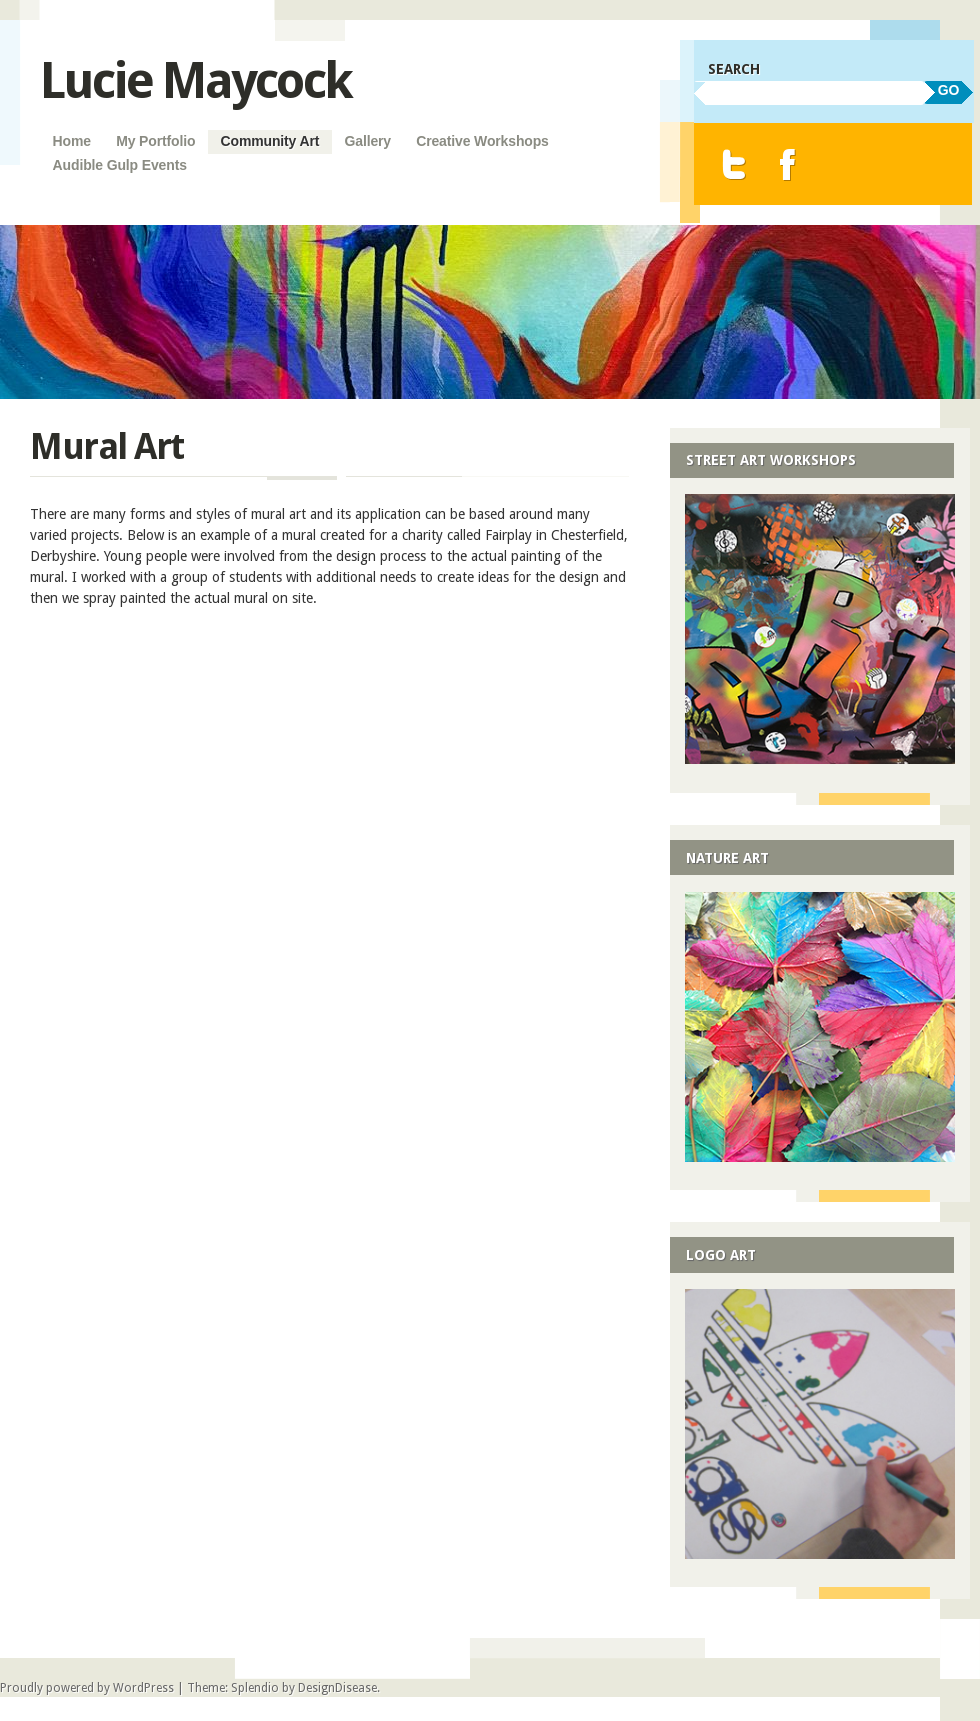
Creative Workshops (482, 141)
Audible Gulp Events (120, 165)
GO (949, 90)
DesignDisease (337, 1688)
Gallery (367, 141)
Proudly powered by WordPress (87, 1688)
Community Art (270, 141)
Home (72, 141)
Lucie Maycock (195, 80)
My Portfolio (155, 141)
